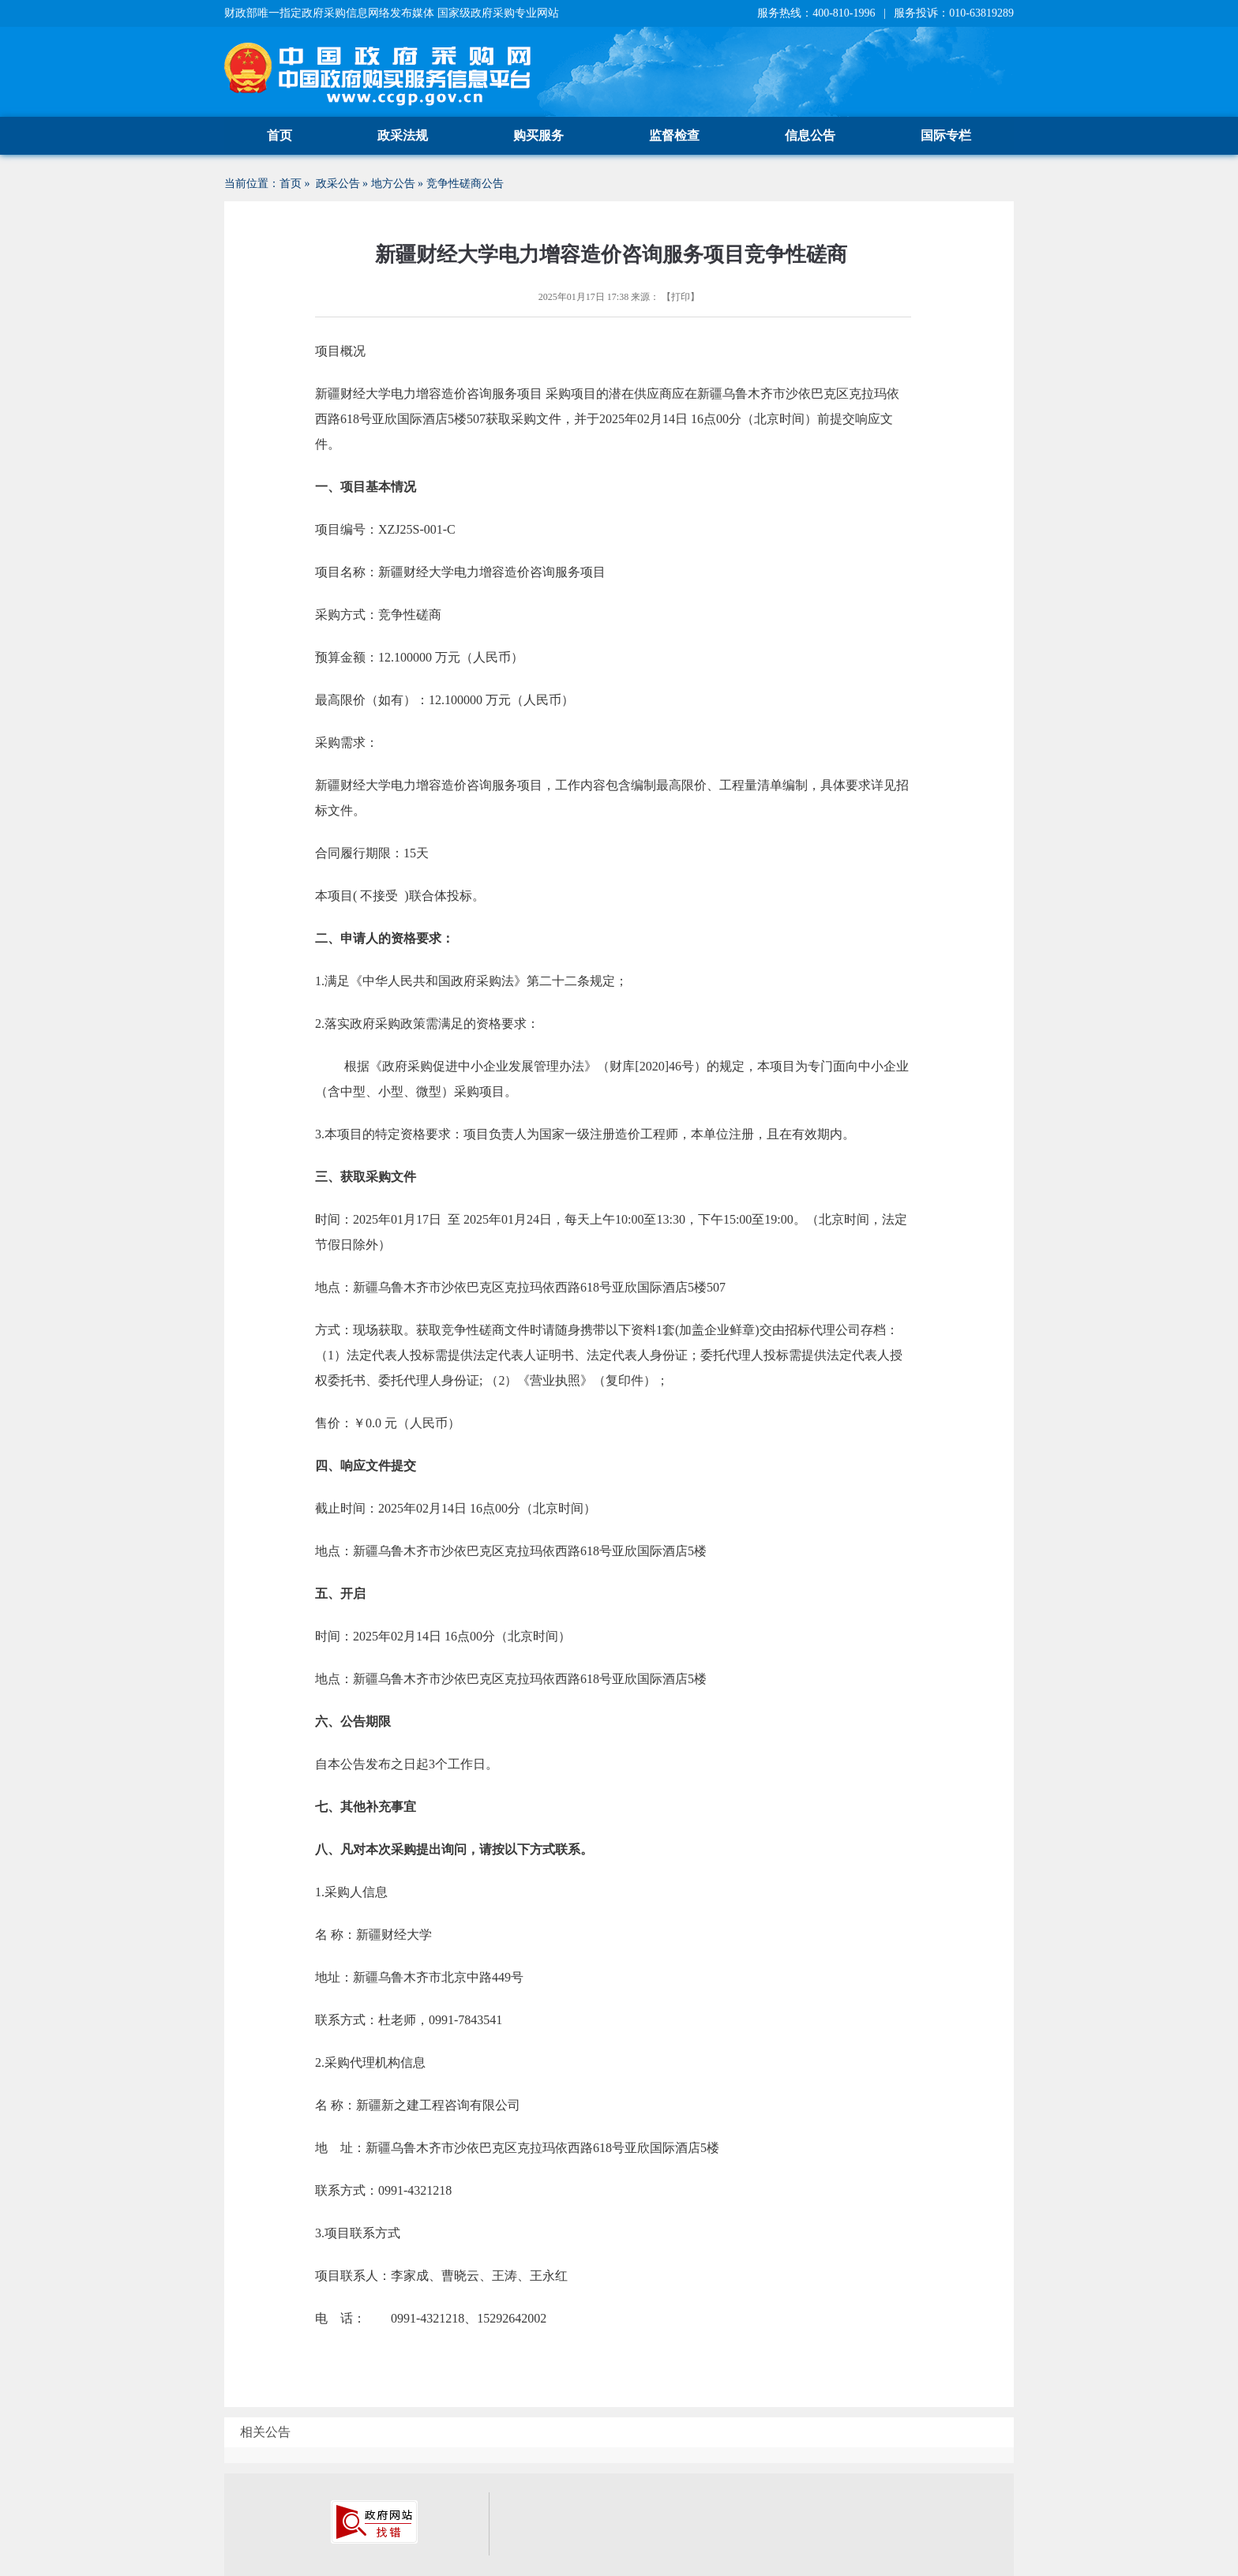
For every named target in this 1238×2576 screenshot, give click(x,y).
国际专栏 (946, 135)
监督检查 (674, 135)
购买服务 (538, 135)
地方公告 (393, 183)
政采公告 (338, 183)
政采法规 (402, 135)
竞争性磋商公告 (465, 183)
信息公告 (810, 135)
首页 (279, 135)
